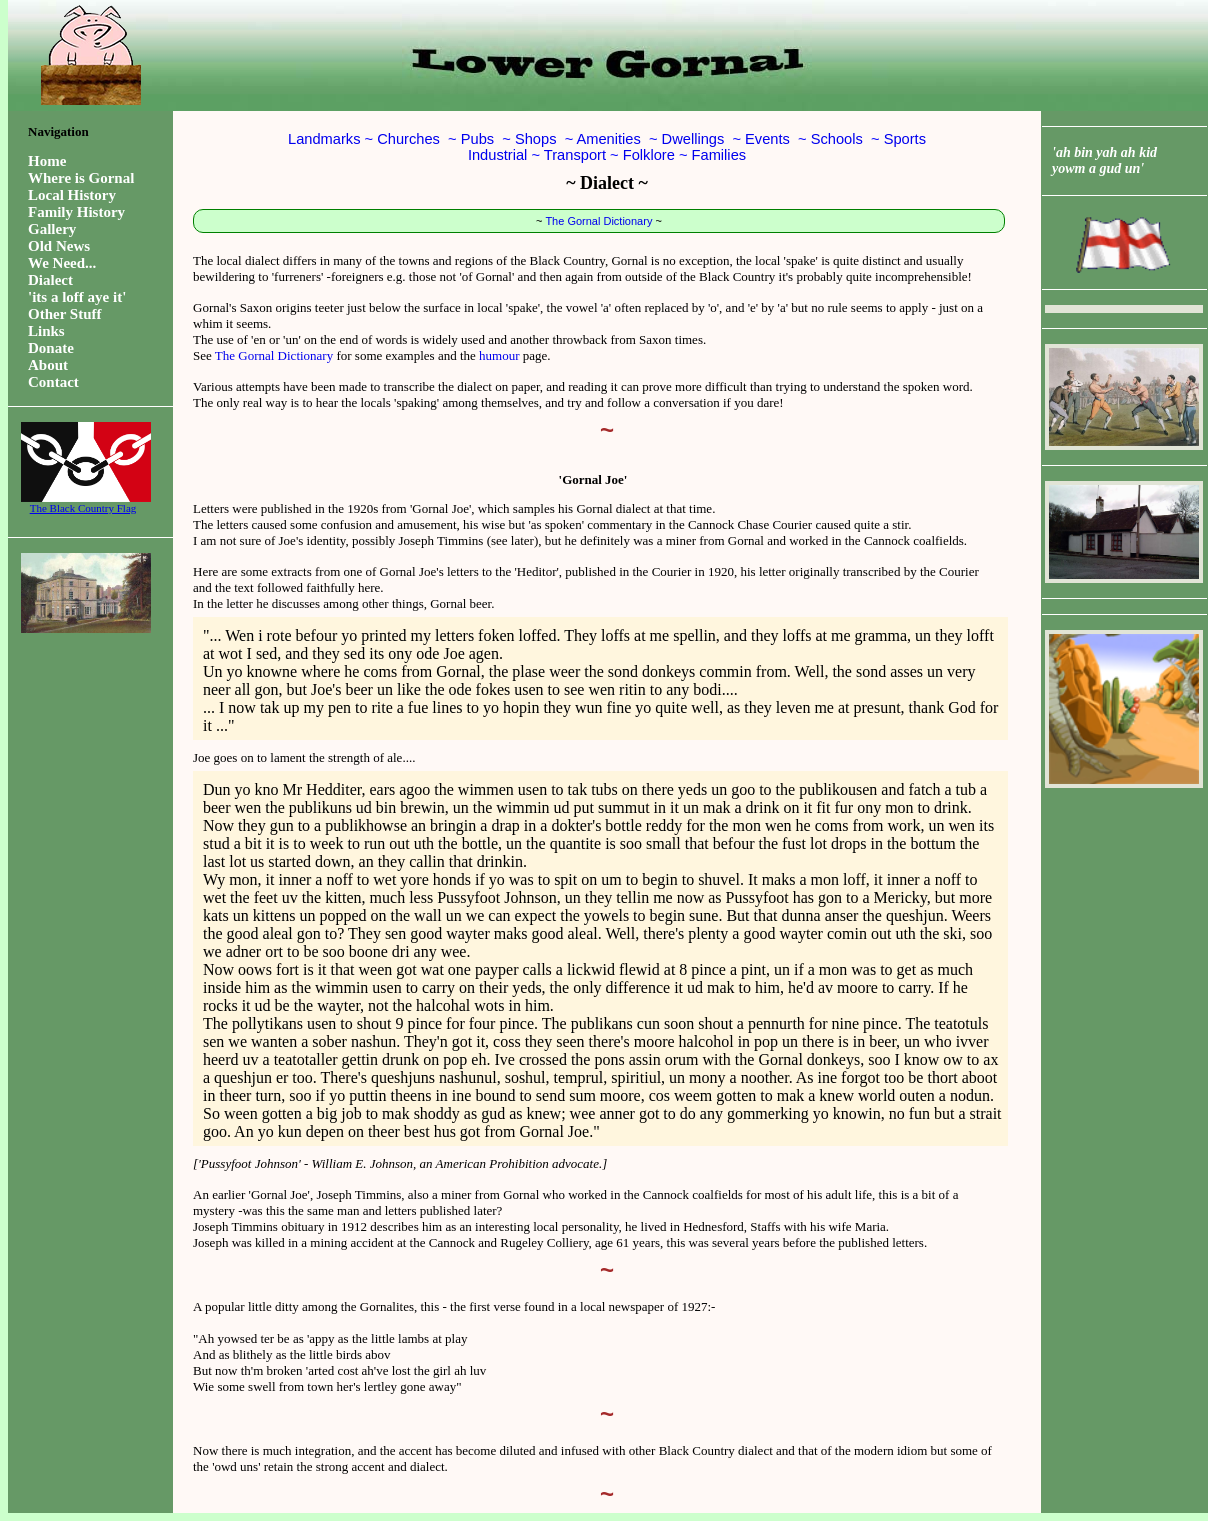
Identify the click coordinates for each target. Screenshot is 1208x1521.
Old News (59, 246)
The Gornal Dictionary (598, 221)
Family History (76, 212)
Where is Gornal (81, 178)
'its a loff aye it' (77, 297)
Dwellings (693, 139)
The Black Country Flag (83, 503)
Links (46, 331)
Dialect (50, 280)
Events (767, 139)
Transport (575, 155)
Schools (837, 139)
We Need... (62, 263)
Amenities (608, 139)
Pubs (477, 139)
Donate (51, 348)
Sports (905, 139)
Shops (536, 139)
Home (47, 161)
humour (499, 355)
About (48, 365)
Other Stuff (64, 314)
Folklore (649, 155)
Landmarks (324, 139)
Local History (72, 195)
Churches (408, 139)
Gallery (52, 229)
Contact (53, 382)
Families (719, 155)
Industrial (497, 155)
